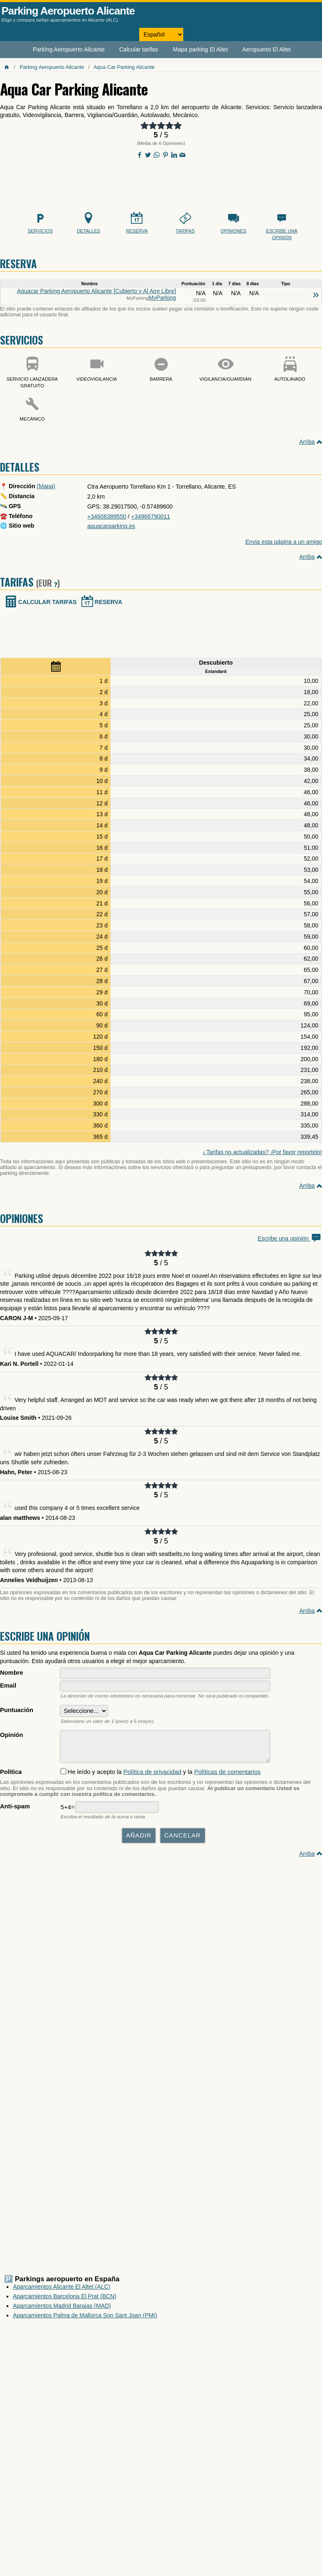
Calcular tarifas (138, 49)
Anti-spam (15, 1810)
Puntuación (16, 1710)
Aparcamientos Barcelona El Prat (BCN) (64, 2300)
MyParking (162, 297)
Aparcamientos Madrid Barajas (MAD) (62, 2310)
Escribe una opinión (290, 1238)
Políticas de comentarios (227, 1776)
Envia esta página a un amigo (284, 541)
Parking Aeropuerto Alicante (68, 11)
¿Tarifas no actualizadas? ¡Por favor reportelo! (262, 1152)
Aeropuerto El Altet (266, 49)
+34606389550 (106, 516)
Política (11, 1776)
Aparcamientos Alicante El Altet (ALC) (61, 2290)
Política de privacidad (152, 1776)
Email (8, 1685)
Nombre (11, 1672)
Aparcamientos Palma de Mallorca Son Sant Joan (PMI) (85, 2319)
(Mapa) (46, 486)
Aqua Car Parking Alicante (124, 67)
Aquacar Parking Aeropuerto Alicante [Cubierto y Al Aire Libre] (96, 291)
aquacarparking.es (111, 526)
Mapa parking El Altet (200, 49)
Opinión (11, 1735)
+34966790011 (150, 516)
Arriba (307, 441)
